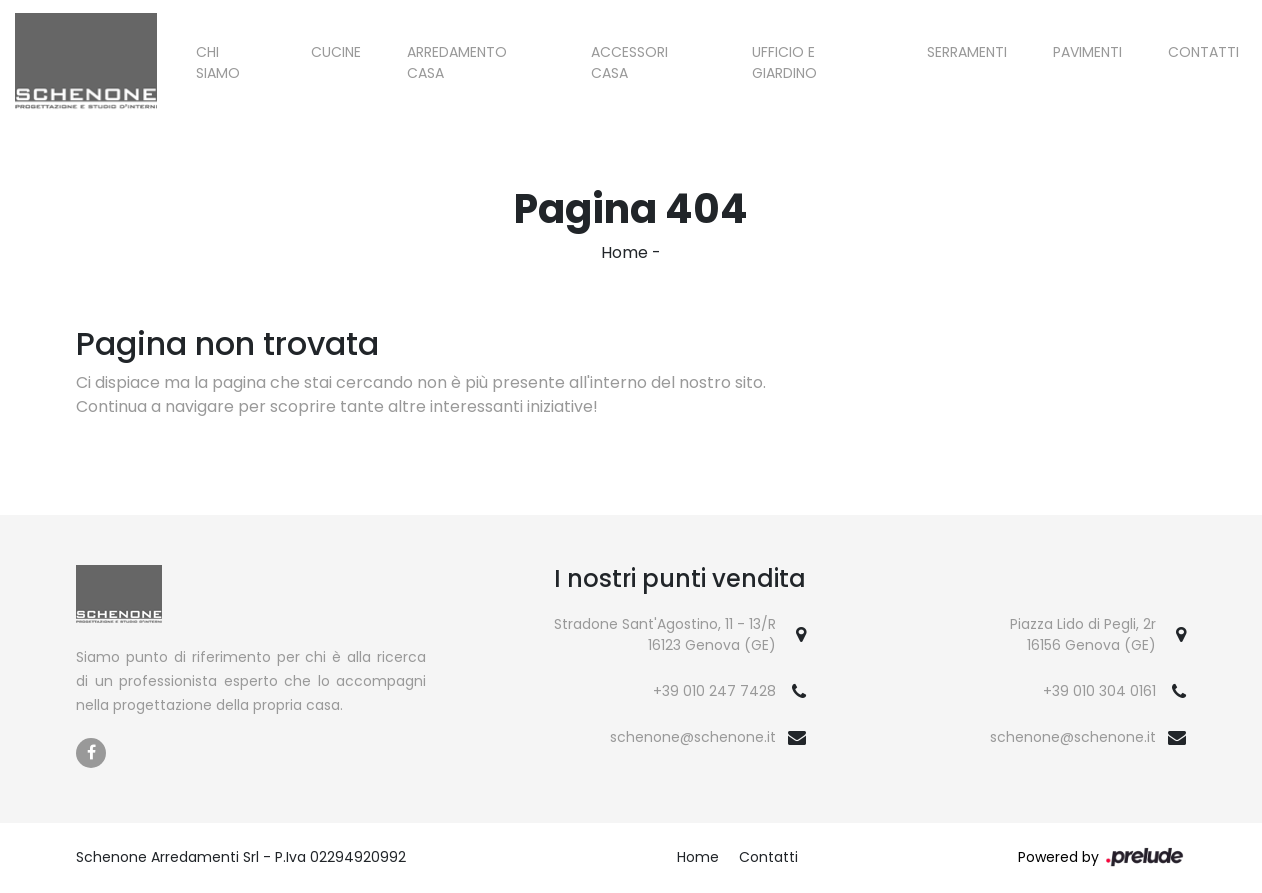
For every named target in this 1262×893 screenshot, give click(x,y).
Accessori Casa (629, 62)
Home (624, 252)
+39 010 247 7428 (714, 691)
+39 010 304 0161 (1099, 691)
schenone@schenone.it (693, 737)
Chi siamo (218, 62)
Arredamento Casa (457, 62)
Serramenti (967, 52)
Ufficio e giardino (784, 62)
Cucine (336, 52)
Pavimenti (1087, 52)
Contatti (1203, 52)
